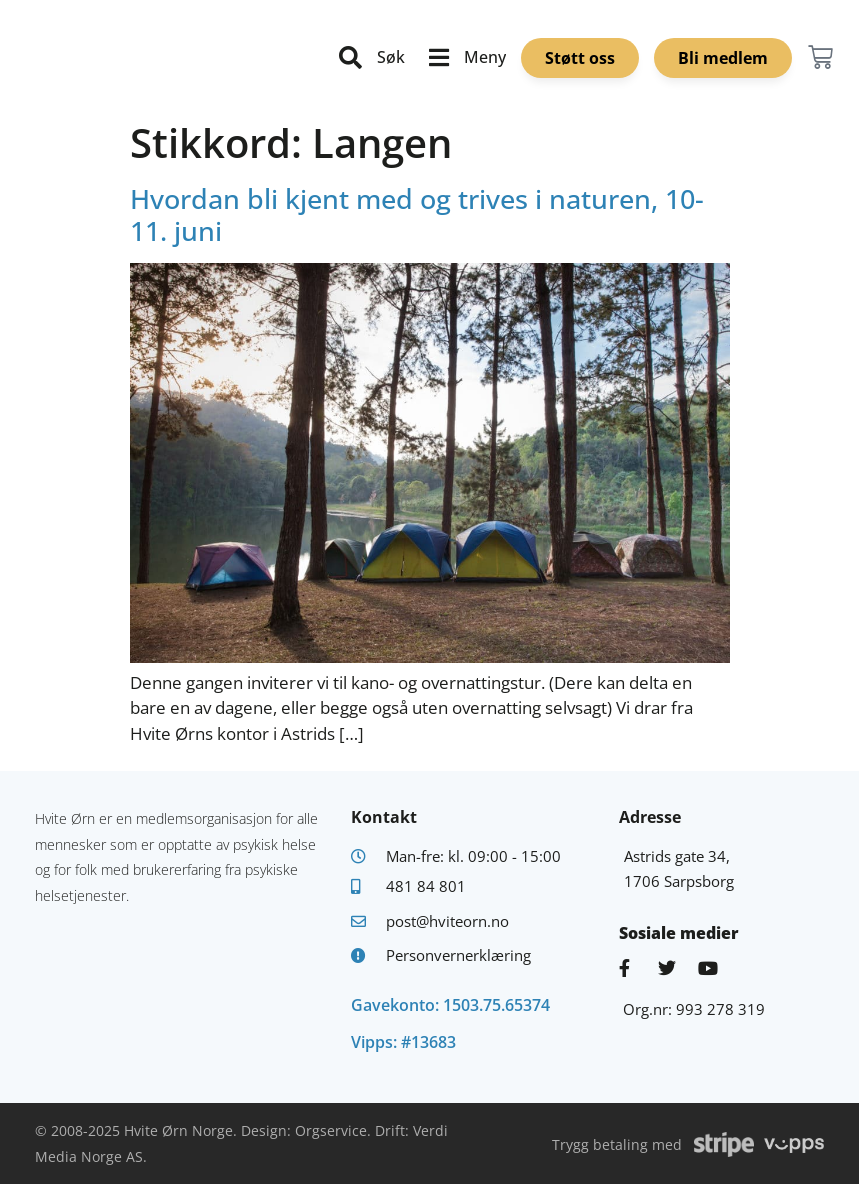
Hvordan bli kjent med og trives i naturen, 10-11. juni (417, 214)
